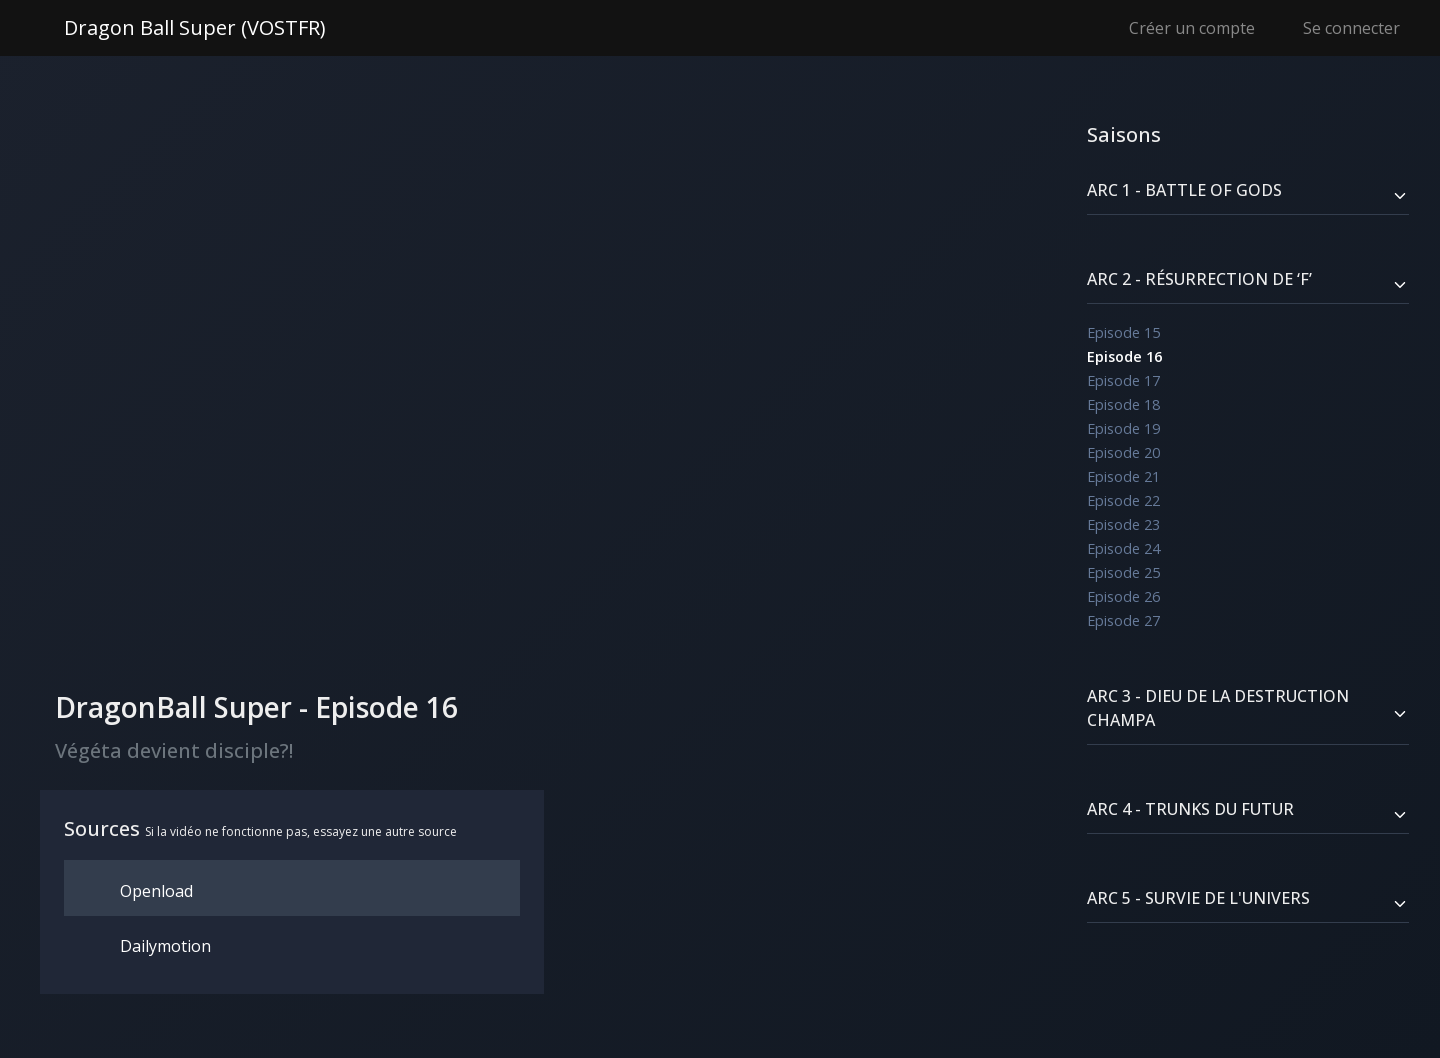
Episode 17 (1123, 380)
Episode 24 (1123, 548)
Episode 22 (1123, 500)
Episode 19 (1123, 428)
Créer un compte (1192, 28)
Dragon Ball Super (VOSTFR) (195, 27)
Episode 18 (1123, 404)
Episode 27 (1123, 620)
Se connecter (1351, 28)
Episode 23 (1123, 524)
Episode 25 (1123, 572)
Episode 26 (1123, 596)
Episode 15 (1123, 332)
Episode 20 (1123, 452)
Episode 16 (1124, 356)
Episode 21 (1123, 476)
